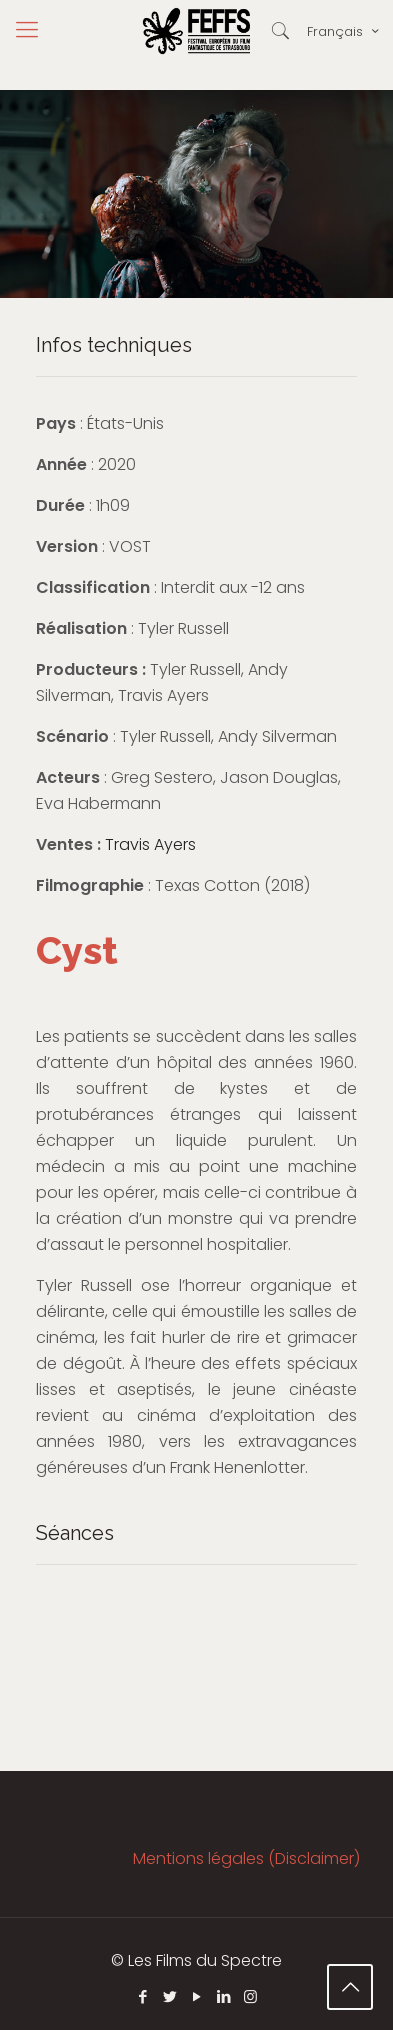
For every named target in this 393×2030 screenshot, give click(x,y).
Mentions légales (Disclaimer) (246, 1858)
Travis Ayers (150, 844)
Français (344, 31)
